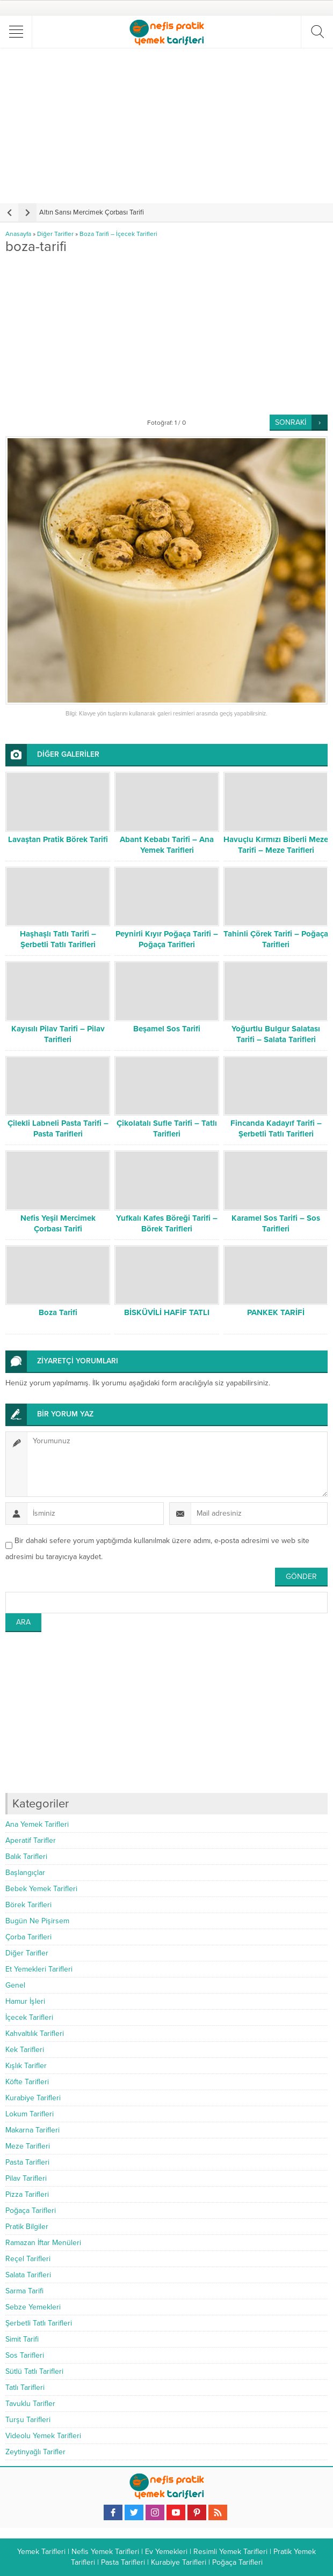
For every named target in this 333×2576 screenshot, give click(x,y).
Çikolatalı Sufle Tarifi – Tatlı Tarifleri (167, 1128)
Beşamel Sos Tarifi (166, 1029)
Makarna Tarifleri (32, 2130)
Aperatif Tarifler (30, 1840)
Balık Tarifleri (26, 1856)
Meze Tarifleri (27, 2146)
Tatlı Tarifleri (25, 2387)
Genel (15, 1985)
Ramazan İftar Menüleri (43, 2242)
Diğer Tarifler (55, 234)
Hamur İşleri (25, 2001)
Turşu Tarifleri (27, 2419)
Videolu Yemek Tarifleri (43, 2435)
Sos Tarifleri (24, 2355)
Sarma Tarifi (24, 2290)
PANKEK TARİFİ (276, 1312)
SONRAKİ (290, 422)
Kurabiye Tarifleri (33, 2097)
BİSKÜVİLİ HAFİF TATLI (166, 1312)
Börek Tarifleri (28, 1904)
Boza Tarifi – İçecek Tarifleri (118, 234)
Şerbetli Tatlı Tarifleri (38, 2323)
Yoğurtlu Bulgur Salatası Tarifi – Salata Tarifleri (275, 1034)
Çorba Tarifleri (28, 1937)
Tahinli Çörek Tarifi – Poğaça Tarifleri (275, 939)
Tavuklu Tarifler (30, 2403)
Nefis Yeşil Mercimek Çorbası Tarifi (58, 1223)
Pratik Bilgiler (26, 2226)
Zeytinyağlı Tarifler (35, 2451)
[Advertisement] (168, 125)
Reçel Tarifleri (27, 2258)
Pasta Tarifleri (27, 2162)
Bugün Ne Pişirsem (37, 1920)
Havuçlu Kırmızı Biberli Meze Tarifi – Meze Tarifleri (275, 845)
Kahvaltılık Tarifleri (34, 2033)
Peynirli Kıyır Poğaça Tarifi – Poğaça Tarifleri (166, 939)
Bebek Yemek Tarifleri (41, 1888)
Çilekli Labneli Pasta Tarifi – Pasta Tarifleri (58, 1128)
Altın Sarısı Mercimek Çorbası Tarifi (91, 212)
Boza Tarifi (58, 1312)
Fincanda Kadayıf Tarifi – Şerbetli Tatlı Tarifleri (276, 1128)
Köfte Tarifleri (27, 2081)
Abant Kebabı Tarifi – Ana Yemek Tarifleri (167, 845)
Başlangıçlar (25, 1872)
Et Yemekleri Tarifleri (39, 1969)
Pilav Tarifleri (26, 2178)
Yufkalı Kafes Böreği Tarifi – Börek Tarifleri (167, 1223)
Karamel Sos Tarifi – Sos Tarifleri (275, 1223)
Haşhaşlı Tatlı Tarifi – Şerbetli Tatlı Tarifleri (58, 939)
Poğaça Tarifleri (30, 2210)
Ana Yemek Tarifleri (37, 1824)
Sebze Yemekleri (33, 2307)
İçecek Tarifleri (29, 2017)
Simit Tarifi (22, 2339)
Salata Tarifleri (28, 2274)
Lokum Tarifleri (29, 2114)
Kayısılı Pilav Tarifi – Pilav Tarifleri (58, 1034)
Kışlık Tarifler (26, 2065)
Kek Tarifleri (24, 2049)
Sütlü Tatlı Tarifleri (34, 2371)
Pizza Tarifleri (27, 2194)
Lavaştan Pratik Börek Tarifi (58, 839)
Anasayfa (18, 234)
